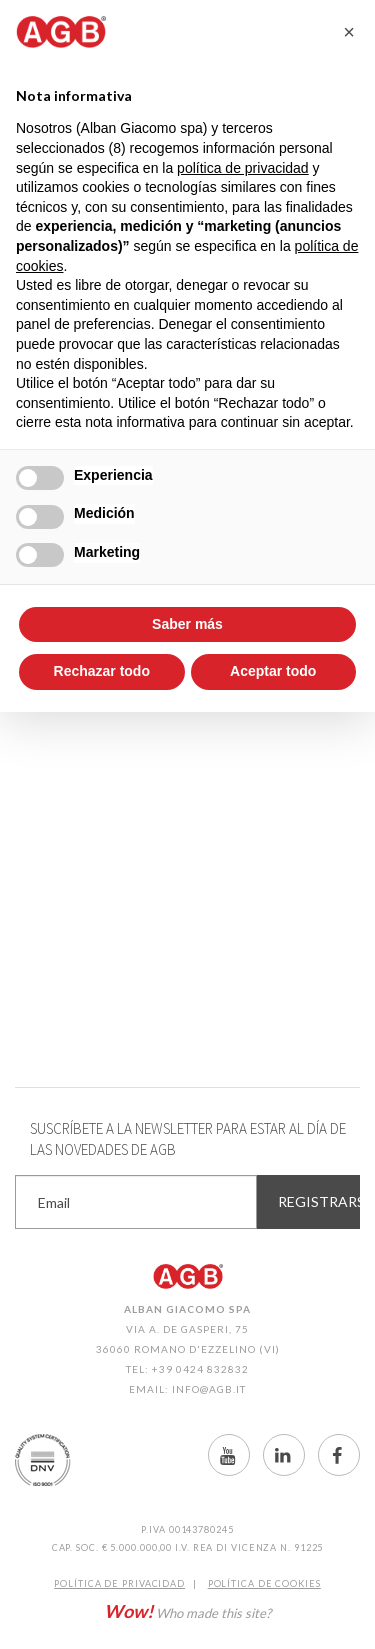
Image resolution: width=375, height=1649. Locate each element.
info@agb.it (209, 1389)
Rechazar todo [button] (102, 671)
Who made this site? (187, 1611)
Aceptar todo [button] (273, 671)
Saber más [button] (187, 624)
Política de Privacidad (119, 1583)
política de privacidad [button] (243, 168)
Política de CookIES (264, 1583)
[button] (349, 32)
